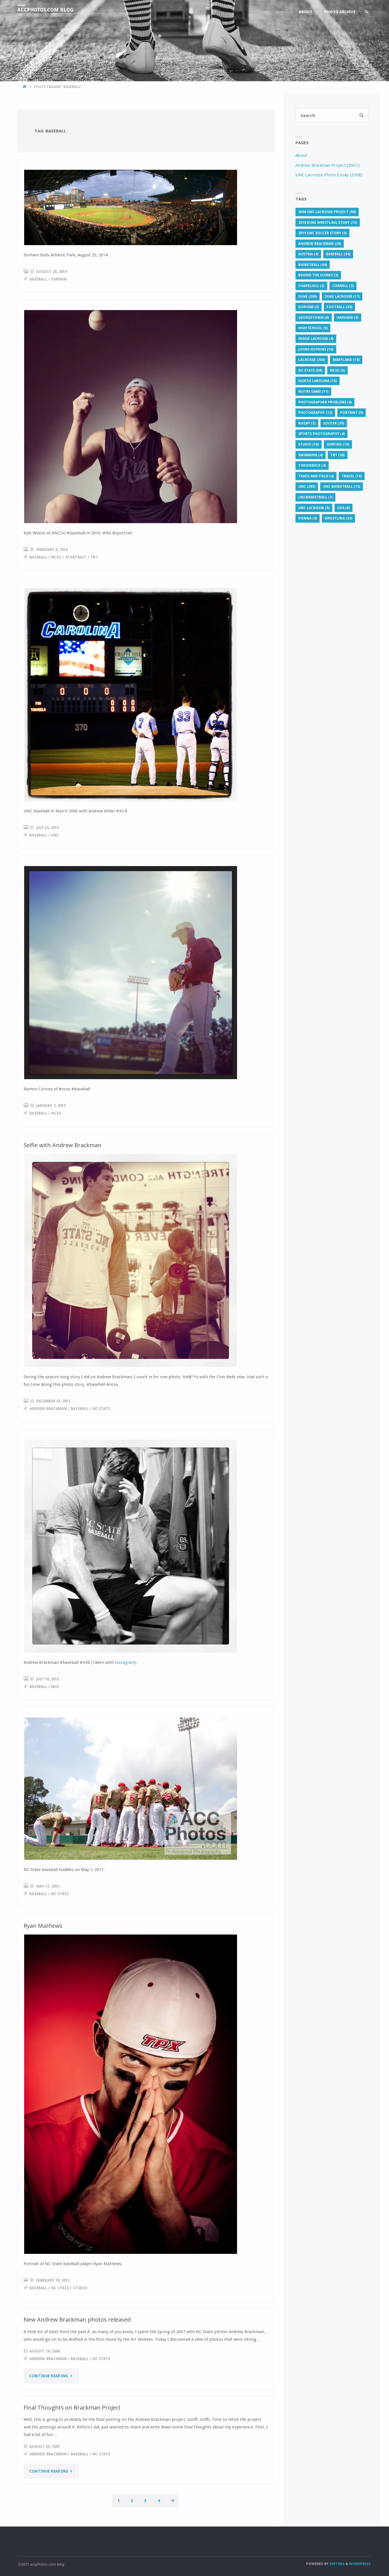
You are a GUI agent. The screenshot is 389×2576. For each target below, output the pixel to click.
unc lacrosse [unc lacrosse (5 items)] (313, 507)
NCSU (56, 557)
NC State (101, 1408)
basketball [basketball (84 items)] (312, 265)
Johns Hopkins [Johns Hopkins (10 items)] (315, 349)
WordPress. (360, 2564)
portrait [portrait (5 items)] (351, 412)
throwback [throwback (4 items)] (312, 465)
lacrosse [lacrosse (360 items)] (311, 360)
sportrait (76, 557)
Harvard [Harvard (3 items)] (347, 317)
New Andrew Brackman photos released (77, 2319)
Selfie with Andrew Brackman (63, 1145)
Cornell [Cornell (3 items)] (343, 286)
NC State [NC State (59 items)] (310, 370)
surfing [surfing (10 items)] (338, 444)
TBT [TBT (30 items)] (338, 455)
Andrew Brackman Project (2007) (327, 165)
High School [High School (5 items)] (312, 328)
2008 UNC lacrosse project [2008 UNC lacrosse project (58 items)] (327, 212)
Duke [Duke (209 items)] (307, 296)
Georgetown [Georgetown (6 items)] (313, 317)
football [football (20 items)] (339, 307)
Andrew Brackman (48, 1408)
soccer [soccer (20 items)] (333, 423)
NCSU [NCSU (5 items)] (337, 370)
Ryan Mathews (43, 1925)
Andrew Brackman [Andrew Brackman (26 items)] (319, 243)
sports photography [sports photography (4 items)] (321, 433)
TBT (94, 557)
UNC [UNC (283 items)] (306, 486)
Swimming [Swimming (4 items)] (310, 455)
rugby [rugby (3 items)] (306, 423)
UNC (55, 835)
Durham (59, 279)
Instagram (125, 1662)
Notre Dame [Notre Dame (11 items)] (313, 391)
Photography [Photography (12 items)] (315, 412)
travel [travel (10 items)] (352, 476)
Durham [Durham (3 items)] (308, 307)
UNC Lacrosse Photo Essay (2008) (329, 175)
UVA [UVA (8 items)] (343, 507)
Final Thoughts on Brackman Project (73, 2407)
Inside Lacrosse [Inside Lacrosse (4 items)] (315, 338)
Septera (337, 2564)
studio (80, 2288)
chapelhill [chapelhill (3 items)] (311, 286)
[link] (366, 12)
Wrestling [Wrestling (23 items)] (338, 518)
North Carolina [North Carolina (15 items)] (317, 381)
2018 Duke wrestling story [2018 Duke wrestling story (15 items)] (327, 222)
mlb (55, 1686)
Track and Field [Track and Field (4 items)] (316, 476)
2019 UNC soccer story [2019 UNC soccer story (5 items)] (322, 233)
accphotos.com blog (47, 10)
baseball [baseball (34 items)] (338, 254)
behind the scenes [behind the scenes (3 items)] (318, 275)
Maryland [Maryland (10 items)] (346, 360)
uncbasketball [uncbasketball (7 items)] (315, 497)
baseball (38, 279)
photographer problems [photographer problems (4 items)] (325, 402)
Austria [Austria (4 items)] (308, 254)
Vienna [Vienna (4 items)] (307, 518)
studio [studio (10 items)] (308, 444)
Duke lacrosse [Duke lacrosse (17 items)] (342, 296)
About (301, 155)
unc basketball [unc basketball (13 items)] (341, 486)
